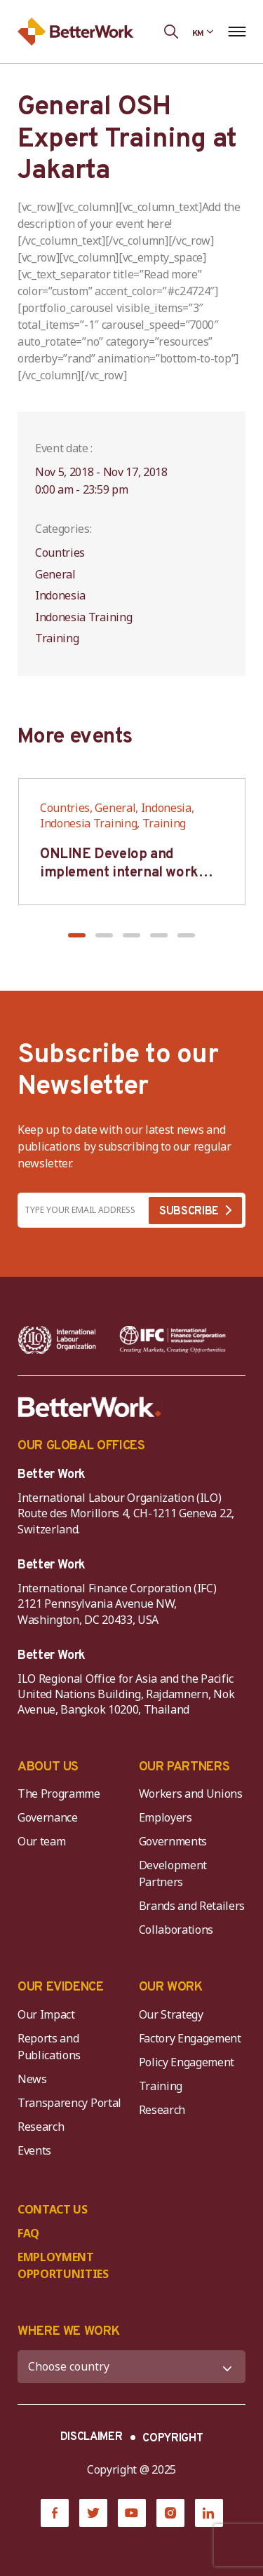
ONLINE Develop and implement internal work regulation (119, 873)
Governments (173, 1841)
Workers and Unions (191, 1793)
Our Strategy (171, 2014)
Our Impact (46, 2014)
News (32, 2079)
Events (34, 2150)
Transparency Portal (69, 2102)
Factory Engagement (190, 2038)
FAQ (28, 2233)
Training (160, 2086)
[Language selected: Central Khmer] (203, 31)
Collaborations (176, 1929)
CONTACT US (53, 2209)
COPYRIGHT (172, 2439)
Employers (165, 1817)
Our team (41, 1841)
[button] (77, 935)
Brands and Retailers (192, 1905)
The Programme (59, 1793)
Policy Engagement (189, 2062)
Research (41, 2126)
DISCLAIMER (91, 2437)
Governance (48, 1817)
